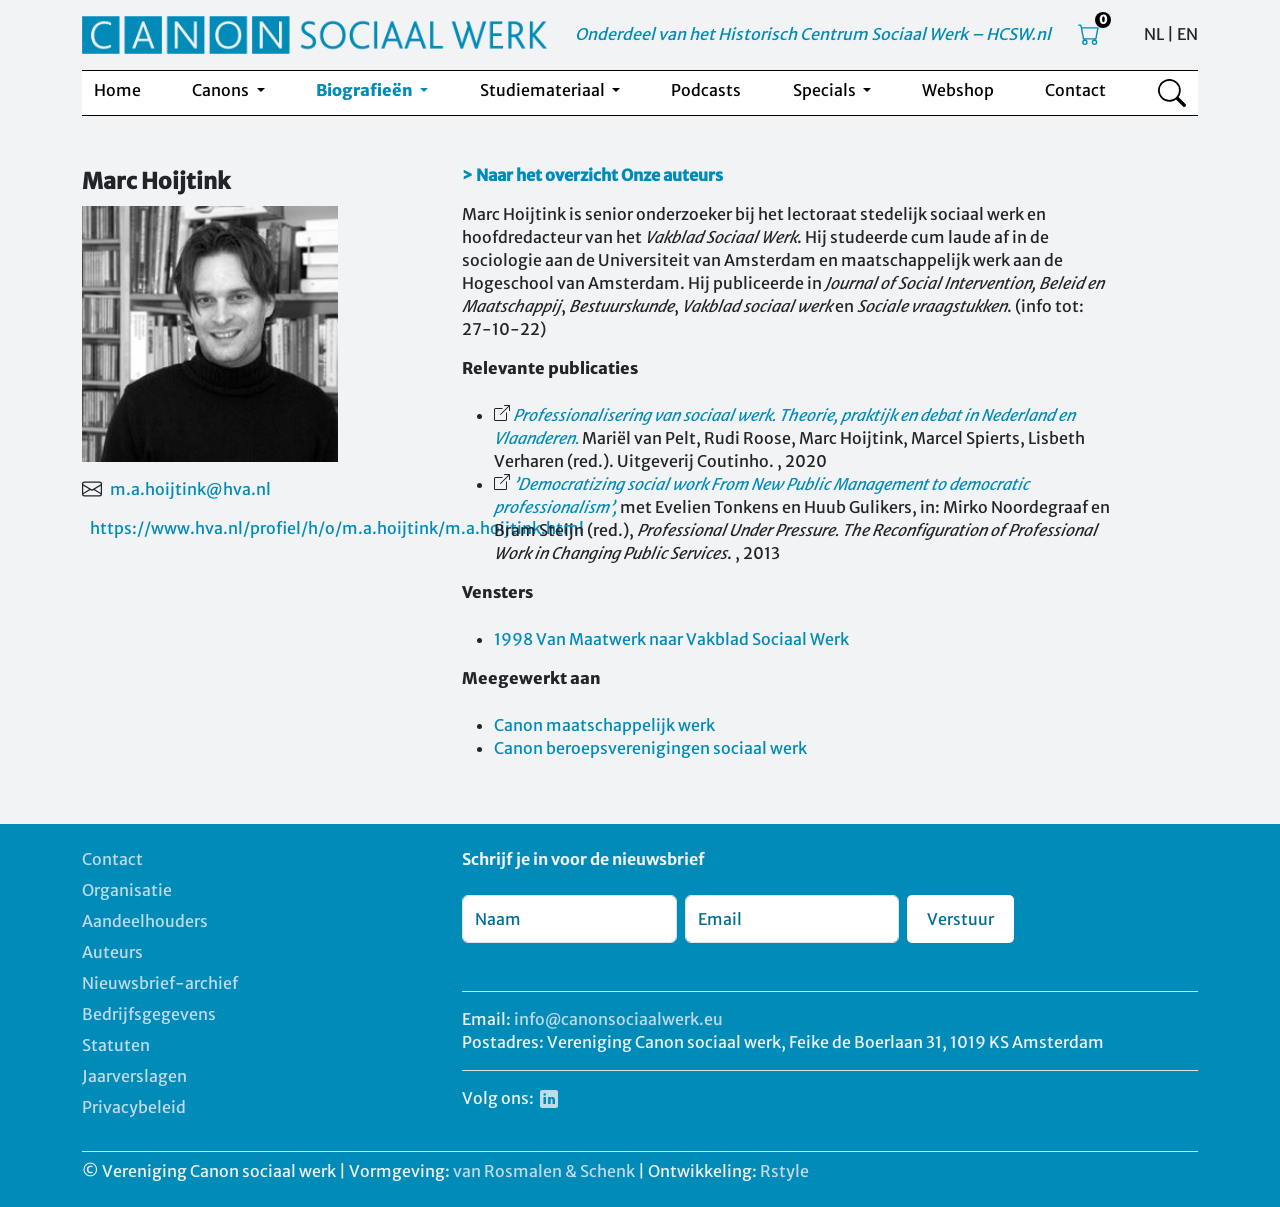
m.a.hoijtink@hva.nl (190, 489)
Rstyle (784, 1171)
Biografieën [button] (366, 90)
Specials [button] (826, 90)
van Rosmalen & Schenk (544, 1171)
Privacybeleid (134, 1107)
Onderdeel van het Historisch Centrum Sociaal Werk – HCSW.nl (813, 34)
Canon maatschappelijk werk (604, 725)
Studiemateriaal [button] (544, 90)
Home (117, 90)
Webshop (958, 90)
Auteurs (112, 952)
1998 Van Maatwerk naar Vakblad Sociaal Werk (671, 639)
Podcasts (706, 90)
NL (1154, 34)
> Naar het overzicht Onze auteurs (592, 175)
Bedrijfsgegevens (149, 1014)
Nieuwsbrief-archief (160, 983)
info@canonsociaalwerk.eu (618, 1019)
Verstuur (960, 919)
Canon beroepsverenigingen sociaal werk (650, 748)
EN (1187, 34)
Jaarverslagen (134, 1076)
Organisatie (127, 890)
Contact (1075, 90)
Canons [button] (222, 90)
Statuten (116, 1045)
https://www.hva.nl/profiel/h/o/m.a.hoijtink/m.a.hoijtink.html (337, 528)
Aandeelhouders (145, 921)
